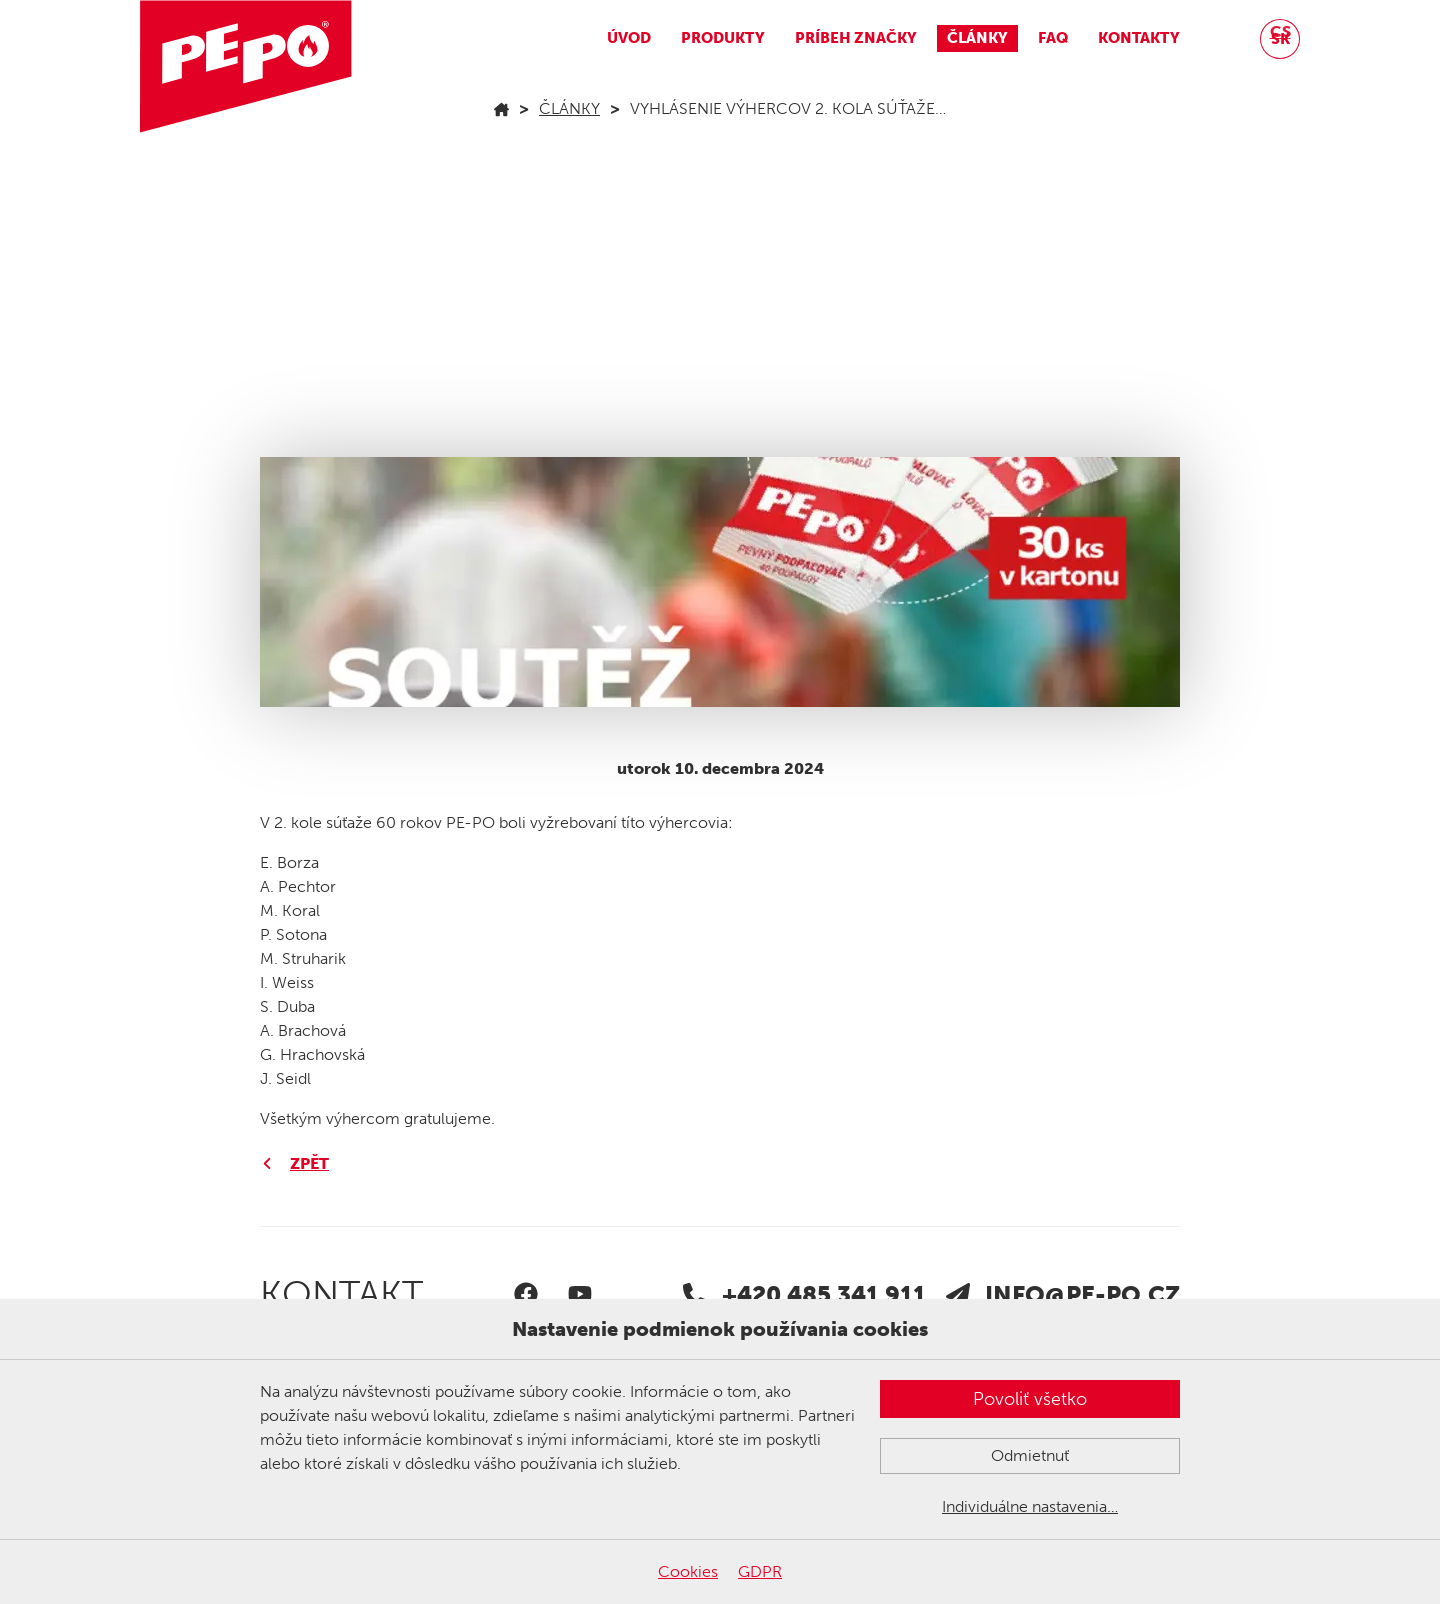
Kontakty (1139, 38)
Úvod (629, 38)
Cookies (688, 1571)
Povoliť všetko (1030, 1399)
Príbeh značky (856, 38)
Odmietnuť (1030, 1455)
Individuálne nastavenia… (1030, 1506)
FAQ (1053, 38)
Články (977, 38)
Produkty (723, 38)
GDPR (760, 1571)
